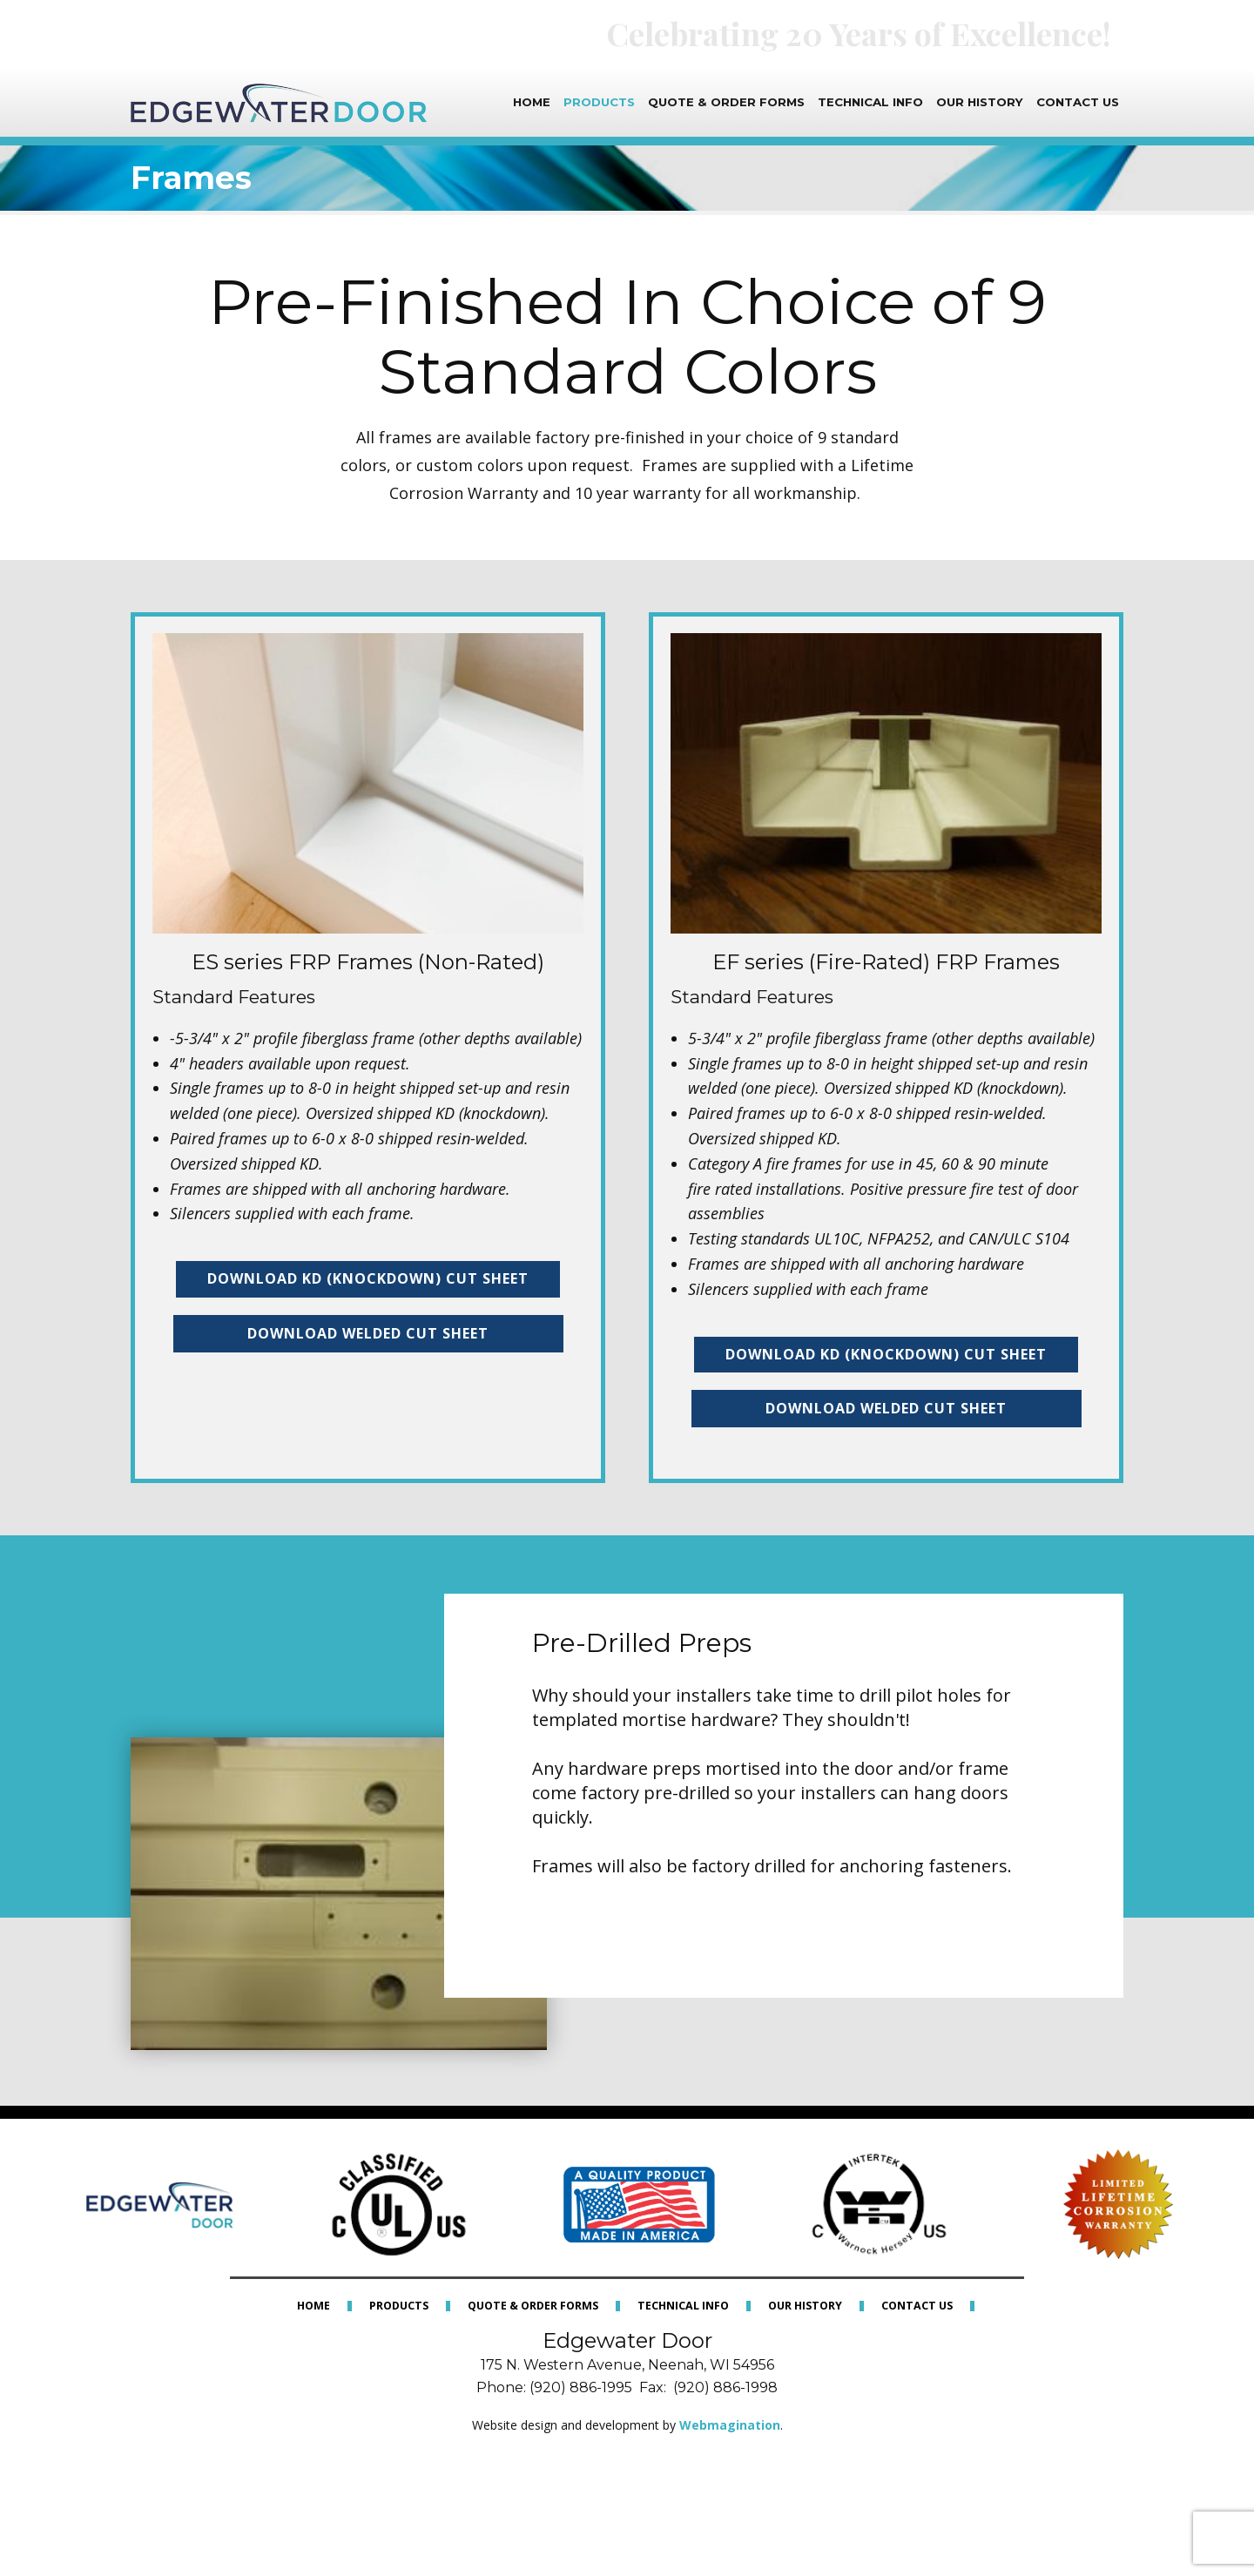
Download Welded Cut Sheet (368, 1333)
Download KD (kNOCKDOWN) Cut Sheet (368, 1278)
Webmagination (729, 2425)
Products (599, 102)
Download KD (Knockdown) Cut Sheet (886, 1354)
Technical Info (870, 102)
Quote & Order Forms (726, 102)
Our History (979, 102)
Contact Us (1077, 102)
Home (531, 102)
